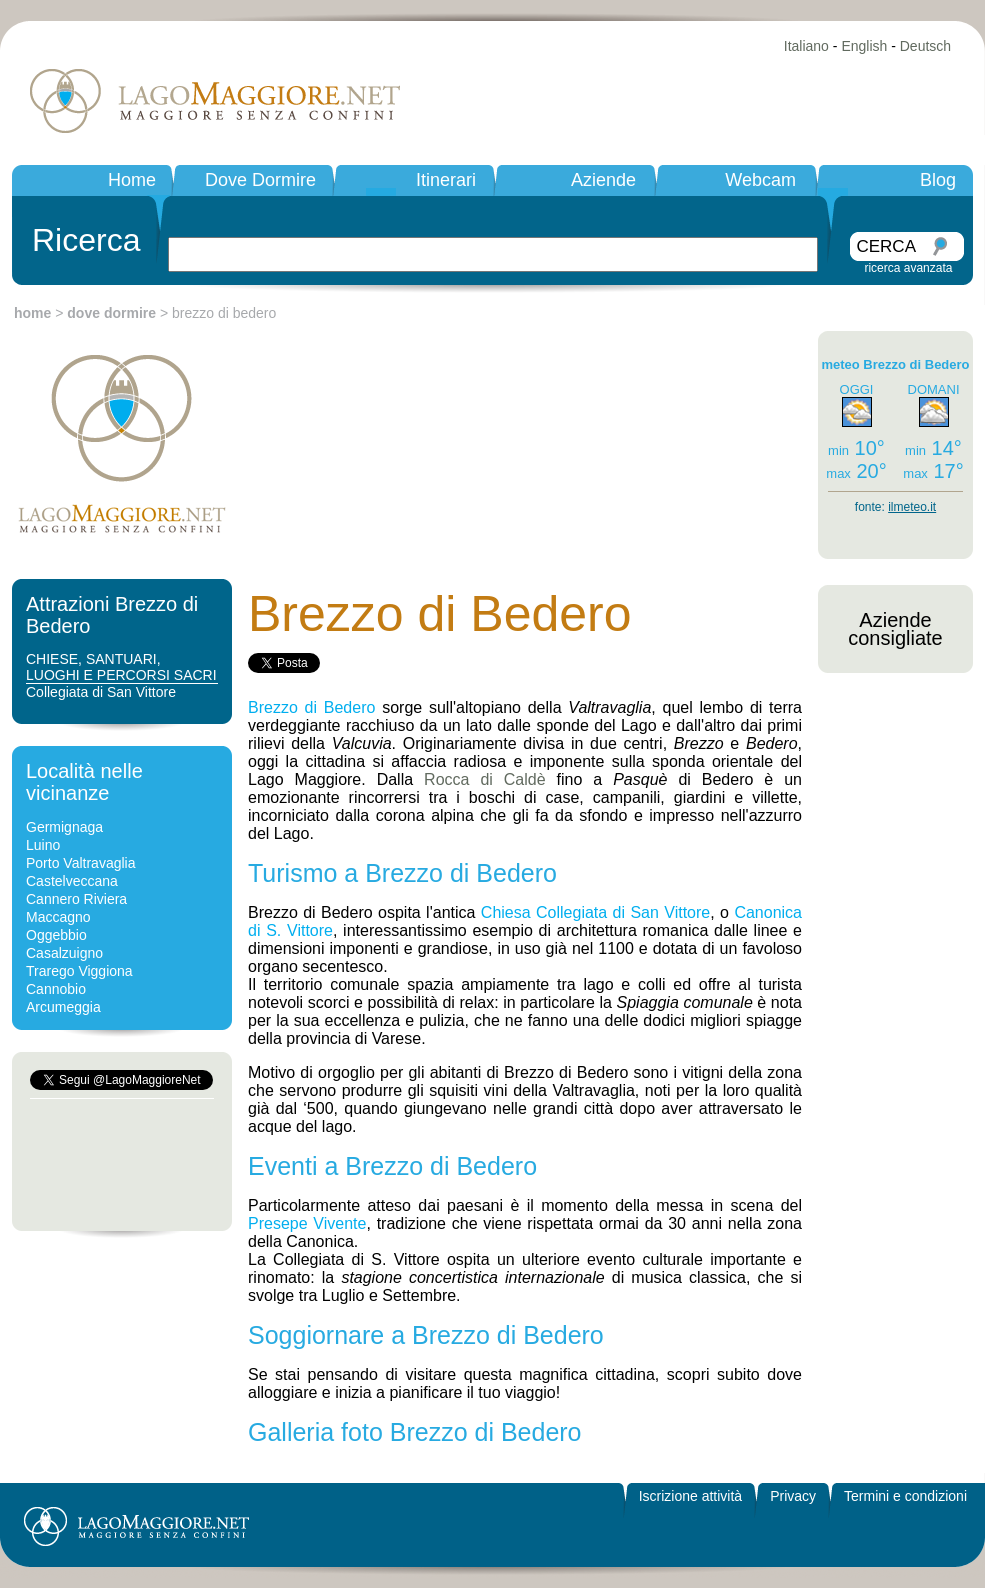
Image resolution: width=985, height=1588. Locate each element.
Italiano (806, 46)
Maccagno (58, 917)
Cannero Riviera (76, 899)
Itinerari (446, 180)
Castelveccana (72, 881)
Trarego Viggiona (79, 971)
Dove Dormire (260, 180)
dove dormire (111, 313)
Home (132, 180)
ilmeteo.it (912, 507)
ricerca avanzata (908, 268)
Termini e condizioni (905, 1496)
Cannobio (56, 989)
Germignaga (64, 827)
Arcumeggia (63, 1007)
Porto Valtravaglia (80, 863)
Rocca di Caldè (485, 779)
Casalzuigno (64, 953)
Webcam (760, 180)
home (32, 313)
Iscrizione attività (690, 1496)
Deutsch (925, 46)
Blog (938, 180)
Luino (43, 845)
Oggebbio (56, 935)
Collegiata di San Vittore (101, 692)
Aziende (603, 180)
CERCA (886, 246)
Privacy (793, 1496)
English (864, 46)
